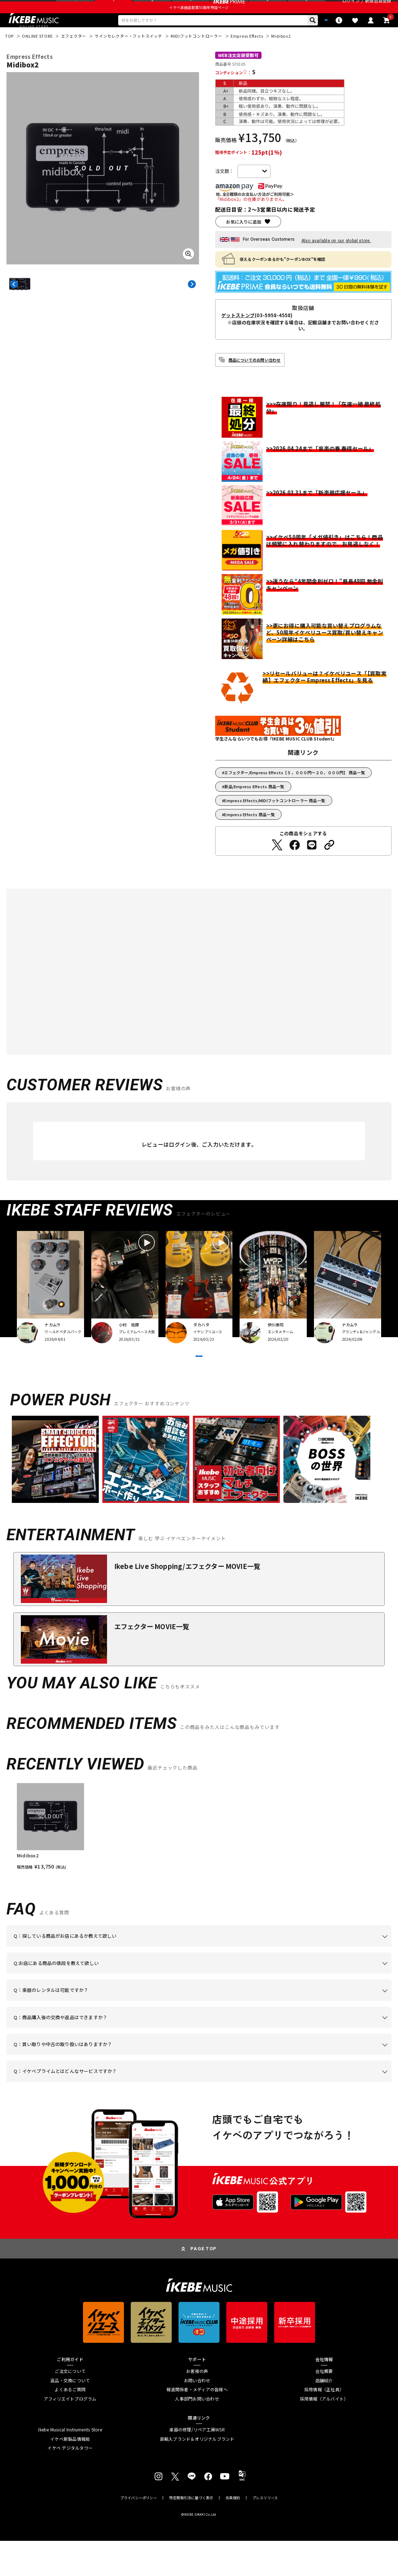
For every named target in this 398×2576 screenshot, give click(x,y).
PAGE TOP (203, 2283)
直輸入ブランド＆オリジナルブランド (197, 2473)
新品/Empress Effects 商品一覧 (254, 805)
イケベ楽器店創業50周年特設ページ (198, 22)
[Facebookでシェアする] (294, 863)
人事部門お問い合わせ (197, 2433)
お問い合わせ (197, 2415)
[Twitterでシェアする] (277, 863)
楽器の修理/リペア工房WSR (197, 2464)
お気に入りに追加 (243, 240)
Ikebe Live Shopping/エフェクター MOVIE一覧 (187, 1601)
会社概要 (324, 2406)
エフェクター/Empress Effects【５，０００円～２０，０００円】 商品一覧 (294, 791)
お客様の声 (197, 2406)
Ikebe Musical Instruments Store (70, 2464)
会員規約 (233, 2532)
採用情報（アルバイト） (324, 2433)
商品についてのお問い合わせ (254, 378)
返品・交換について (70, 2415)
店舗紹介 (324, 2415)
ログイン (351, 8)
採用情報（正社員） (324, 2424)
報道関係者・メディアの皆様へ (196, 2424)
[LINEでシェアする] (311, 863)
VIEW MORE (199, 1382)
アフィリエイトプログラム (70, 2433)
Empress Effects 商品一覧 (249, 833)
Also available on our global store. (336, 259)
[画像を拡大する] (188, 272)
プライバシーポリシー (138, 2532)
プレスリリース (265, 2532)
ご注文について (70, 2406)
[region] (198, 1862)
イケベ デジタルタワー (70, 2483)
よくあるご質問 (70, 2424)
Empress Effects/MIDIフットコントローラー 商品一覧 (274, 819)
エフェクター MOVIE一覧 (151, 1661)
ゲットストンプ (238, 334)
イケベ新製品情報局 (70, 2473)
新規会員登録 (378, 8)
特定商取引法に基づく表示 (191, 2532)
